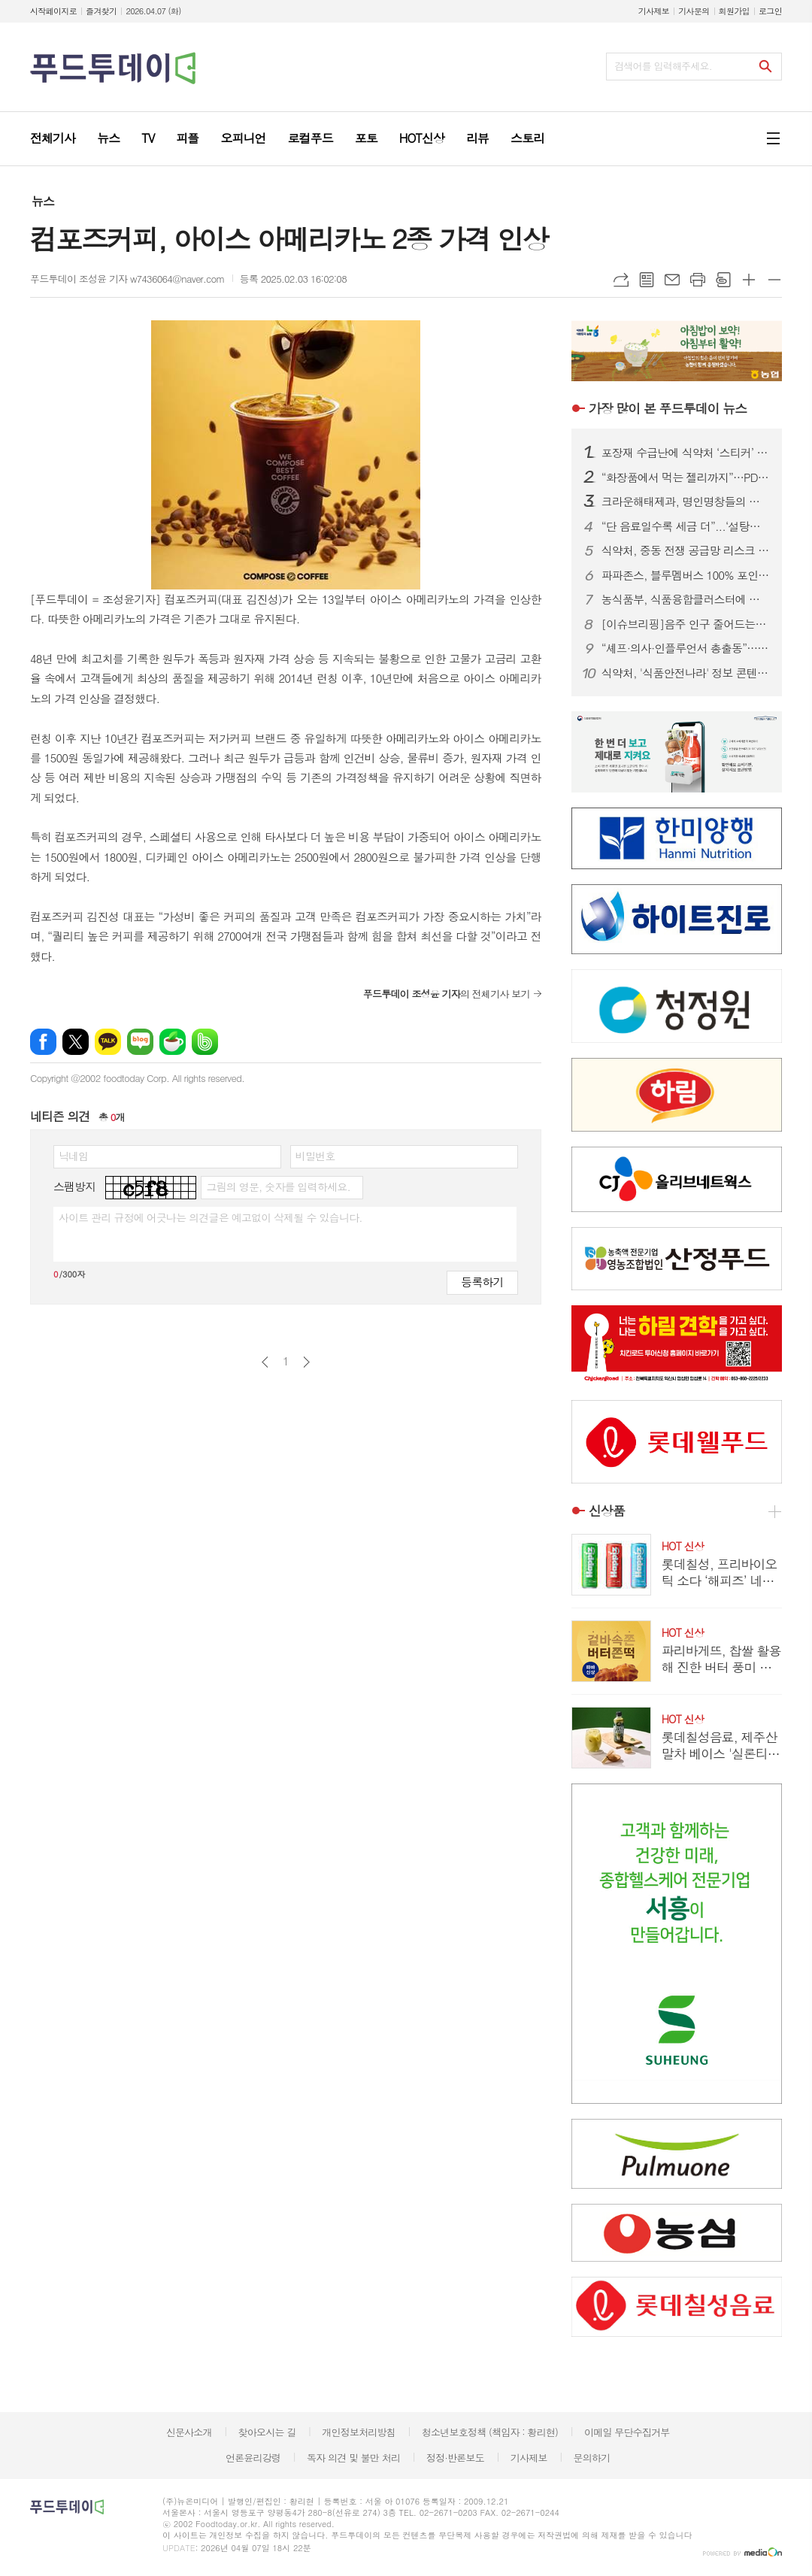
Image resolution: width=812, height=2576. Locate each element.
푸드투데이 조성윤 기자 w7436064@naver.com (127, 278)
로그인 (770, 11)
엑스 (75, 1042)
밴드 (205, 1042)
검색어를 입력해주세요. (663, 66)
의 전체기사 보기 (446, 993)
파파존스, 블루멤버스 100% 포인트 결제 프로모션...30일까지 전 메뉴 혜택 (685, 575)
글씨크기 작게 (774, 279)
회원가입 (734, 11)
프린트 (697, 279)
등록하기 (482, 1282)
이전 (265, 1362)
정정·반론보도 (455, 2457)
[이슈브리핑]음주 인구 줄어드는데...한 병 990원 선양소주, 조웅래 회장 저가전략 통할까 (685, 624)
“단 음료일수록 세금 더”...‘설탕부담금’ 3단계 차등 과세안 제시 (685, 526)
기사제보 (653, 11)
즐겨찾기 (101, 11)
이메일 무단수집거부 (627, 2432)
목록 (646, 279)
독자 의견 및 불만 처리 (353, 2457)
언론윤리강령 (253, 2457)
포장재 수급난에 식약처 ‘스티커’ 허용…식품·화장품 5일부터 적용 (685, 452)
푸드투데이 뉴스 (668, 408)
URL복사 (621, 279)
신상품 (607, 1511)
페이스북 (43, 1042)
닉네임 (73, 1155)
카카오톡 (108, 1042)
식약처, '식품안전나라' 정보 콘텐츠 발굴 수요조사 (685, 672)
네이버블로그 (140, 1042)
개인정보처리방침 (358, 2432)
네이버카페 (172, 1042)
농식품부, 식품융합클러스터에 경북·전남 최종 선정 (685, 599)
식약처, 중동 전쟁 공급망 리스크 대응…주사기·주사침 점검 (685, 550)
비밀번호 (315, 1155)
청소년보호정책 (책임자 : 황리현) (490, 2432)
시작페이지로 (53, 11)
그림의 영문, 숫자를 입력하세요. (278, 1186)
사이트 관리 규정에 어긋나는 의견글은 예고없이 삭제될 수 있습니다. (210, 1217)
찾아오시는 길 (267, 2432)
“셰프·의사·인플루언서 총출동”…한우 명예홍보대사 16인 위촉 (685, 648)
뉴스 (43, 201)
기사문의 (693, 11)
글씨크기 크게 (748, 279)
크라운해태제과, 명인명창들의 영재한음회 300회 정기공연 (685, 501)
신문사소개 (189, 2432)
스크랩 (723, 279)
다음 (306, 1362)
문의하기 (591, 2457)
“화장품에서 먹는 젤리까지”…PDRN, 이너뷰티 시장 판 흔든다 (685, 477)
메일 (672, 279)
